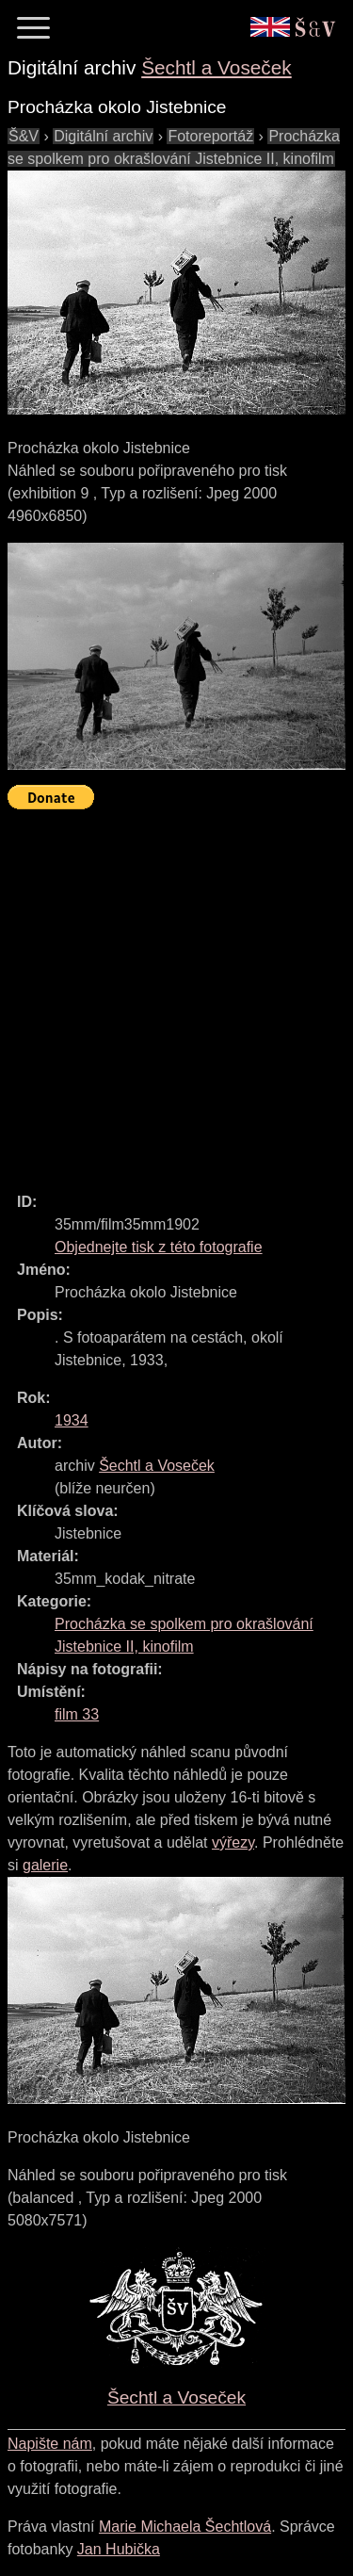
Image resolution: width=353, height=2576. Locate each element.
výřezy (233, 1842)
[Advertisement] (176, 992)
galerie (45, 1865)
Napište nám (50, 2444)
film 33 (77, 1714)
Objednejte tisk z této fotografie (159, 1247)
